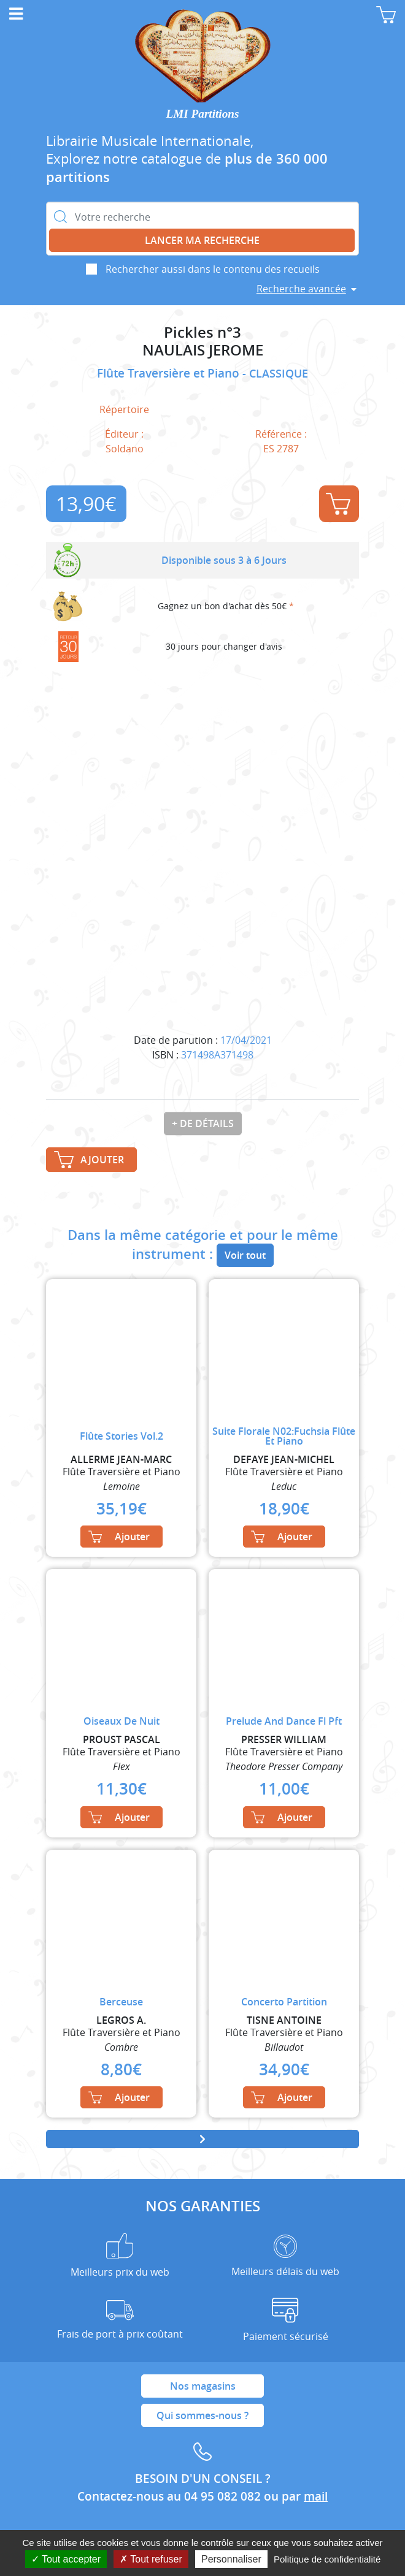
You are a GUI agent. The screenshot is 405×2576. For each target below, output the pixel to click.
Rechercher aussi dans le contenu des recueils (213, 269)
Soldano (125, 448)
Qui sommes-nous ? (202, 2415)
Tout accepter (66, 2559)
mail (316, 2496)
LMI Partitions (202, 113)
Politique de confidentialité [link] (327, 2559)
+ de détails (203, 1123)
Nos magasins (203, 2386)
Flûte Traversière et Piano (169, 373)
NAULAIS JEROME (202, 350)
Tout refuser (151, 2559)
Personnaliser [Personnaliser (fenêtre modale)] (231, 2559)
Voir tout (245, 1255)
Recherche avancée (301, 288)
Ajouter (338, 503)
